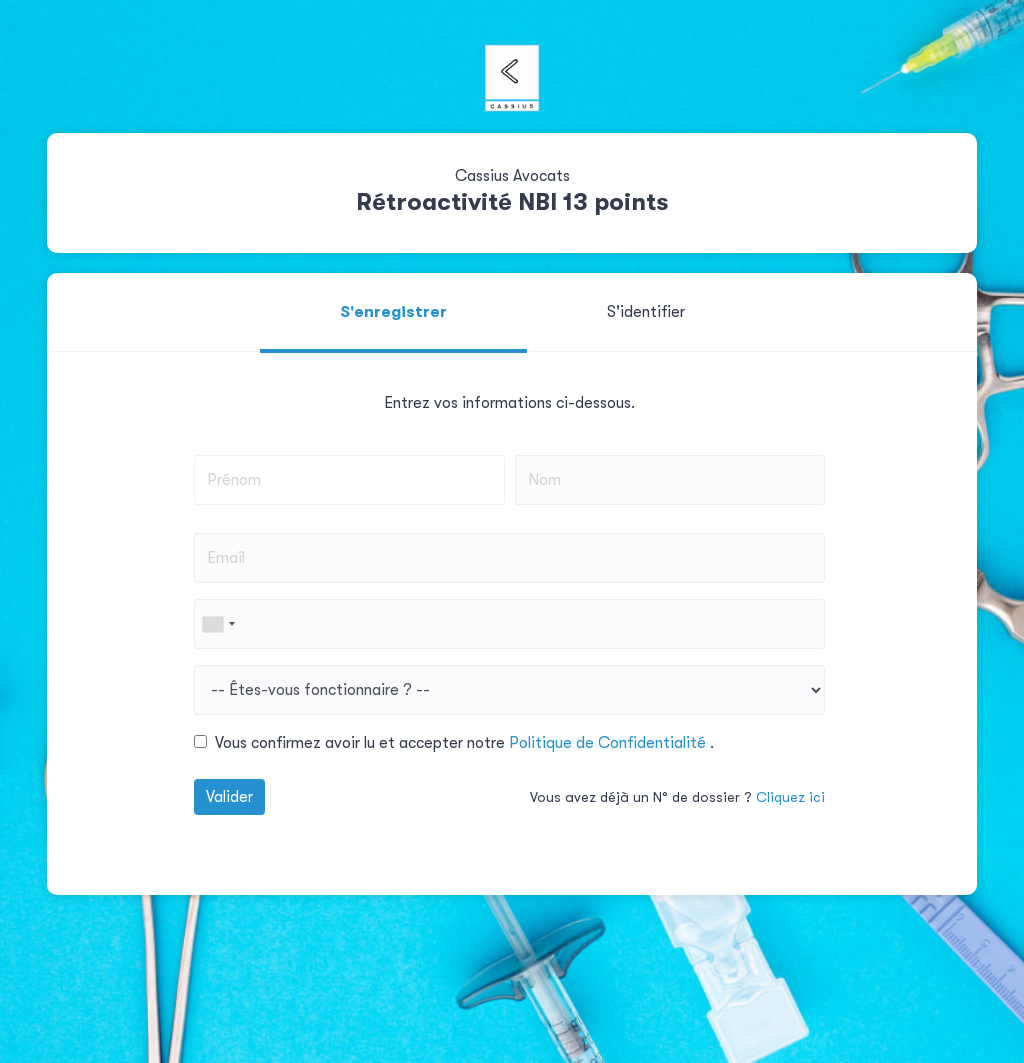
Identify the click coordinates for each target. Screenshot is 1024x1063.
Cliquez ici (790, 797)
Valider (229, 797)
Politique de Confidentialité (609, 743)
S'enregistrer (393, 312)
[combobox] (218, 624)
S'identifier (646, 312)
